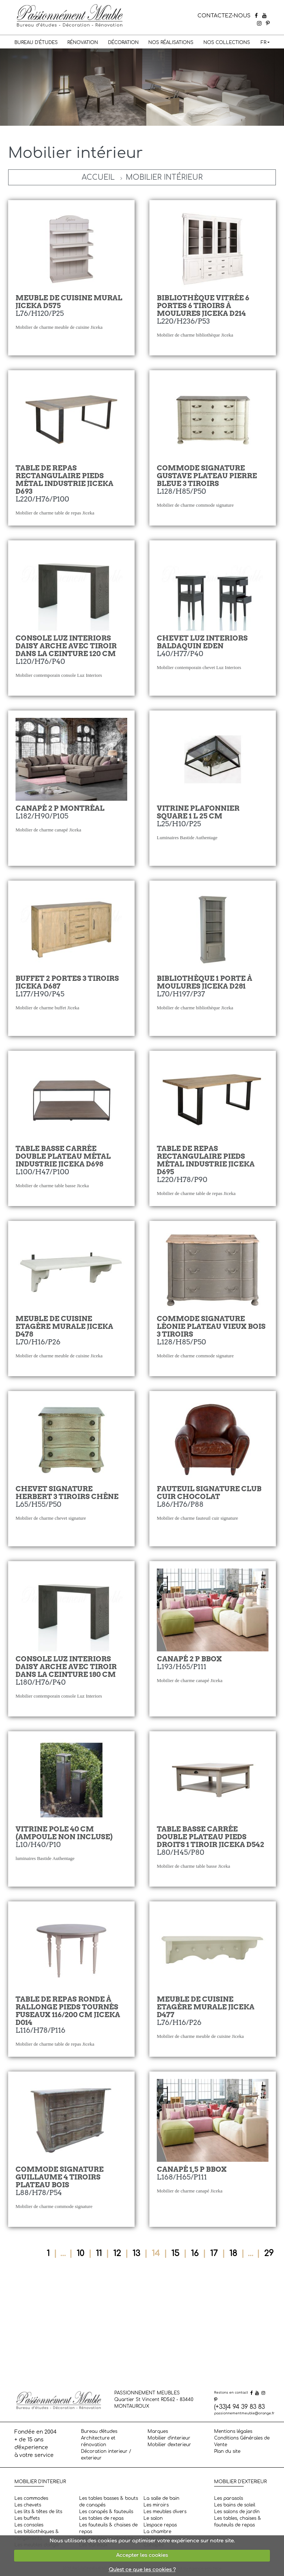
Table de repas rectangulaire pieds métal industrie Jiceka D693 (64, 480)
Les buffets (27, 2518)
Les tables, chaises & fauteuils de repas (237, 2522)
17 (214, 2253)
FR (263, 42)
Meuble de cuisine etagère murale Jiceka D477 (205, 2007)
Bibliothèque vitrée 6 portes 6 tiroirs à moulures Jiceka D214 (203, 306)
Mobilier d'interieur (169, 2438)
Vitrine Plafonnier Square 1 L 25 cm (198, 812)
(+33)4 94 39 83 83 (239, 2407)
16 (195, 2253)
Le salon (153, 2518)
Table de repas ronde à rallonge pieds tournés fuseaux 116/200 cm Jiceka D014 (68, 2011)
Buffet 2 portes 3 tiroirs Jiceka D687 (67, 982)
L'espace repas (160, 2525)
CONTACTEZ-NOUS (223, 15)
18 (233, 2253)
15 (175, 2253)
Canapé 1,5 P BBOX (192, 2169)
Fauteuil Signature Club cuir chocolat (209, 1493)
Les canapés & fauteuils (106, 2511)
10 (80, 2253)
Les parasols (228, 2498)
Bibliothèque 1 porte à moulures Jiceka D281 (204, 982)
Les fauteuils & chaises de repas (108, 2528)
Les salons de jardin (237, 2511)
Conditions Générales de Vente (242, 2441)
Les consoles (28, 2525)
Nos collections (226, 42)
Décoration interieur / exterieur (106, 2455)
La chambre (157, 2531)
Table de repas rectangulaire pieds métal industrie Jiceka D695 (205, 1160)
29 (269, 2253)
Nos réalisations (170, 42)
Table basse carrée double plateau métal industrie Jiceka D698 (63, 1156)
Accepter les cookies (142, 2555)
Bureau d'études (36, 42)
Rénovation (82, 42)
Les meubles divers (164, 2511)
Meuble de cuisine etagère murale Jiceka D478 (64, 1326)
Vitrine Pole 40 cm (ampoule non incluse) (64, 1833)
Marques (158, 2431)
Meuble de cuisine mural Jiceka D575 (69, 302)
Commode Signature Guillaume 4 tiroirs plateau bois (60, 2177)
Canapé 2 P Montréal (60, 808)
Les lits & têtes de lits (38, 2511)
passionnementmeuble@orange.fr (244, 2413)
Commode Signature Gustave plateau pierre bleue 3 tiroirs (207, 476)
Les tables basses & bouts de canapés (108, 2502)
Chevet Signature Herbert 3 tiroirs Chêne (67, 1493)
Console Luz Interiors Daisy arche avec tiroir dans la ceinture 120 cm (66, 646)
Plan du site (227, 2451)
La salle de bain (161, 2498)
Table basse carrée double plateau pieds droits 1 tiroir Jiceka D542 (210, 1837)
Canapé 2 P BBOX (189, 1659)
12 (117, 2253)
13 (136, 2253)
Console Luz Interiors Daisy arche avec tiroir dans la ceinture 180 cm (66, 1667)
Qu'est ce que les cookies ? (142, 2569)
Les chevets (27, 2505)
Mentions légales (233, 2431)
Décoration (123, 42)
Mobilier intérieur (164, 177)
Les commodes (31, 2498)
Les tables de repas (101, 2518)
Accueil (98, 177)
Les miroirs (156, 2505)
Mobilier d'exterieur (169, 2444)
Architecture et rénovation (98, 2441)
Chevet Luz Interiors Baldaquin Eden (202, 642)
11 (99, 2253)
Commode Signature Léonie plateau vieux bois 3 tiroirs (211, 1326)
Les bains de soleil (234, 2505)
